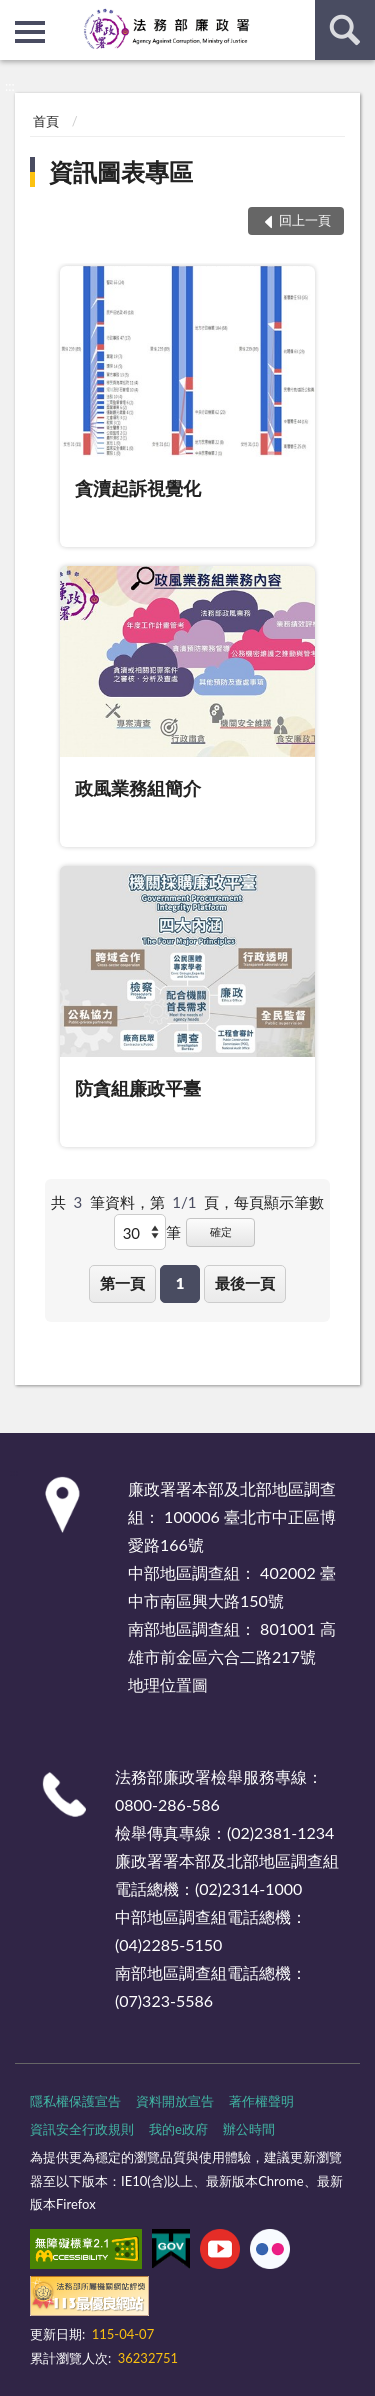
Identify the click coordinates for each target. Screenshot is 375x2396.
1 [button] (180, 1283)
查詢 (345, 30)
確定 (221, 1231)
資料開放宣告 (175, 2101)
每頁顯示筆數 (279, 1202)
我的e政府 (178, 2129)
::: (16, 15)
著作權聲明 (261, 2101)
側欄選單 (30, 32)
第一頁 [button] (122, 1283)
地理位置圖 (168, 1684)
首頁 (46, 121)
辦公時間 (249, 2129)
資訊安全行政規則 (82, 2129)
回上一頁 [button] (305, 220)
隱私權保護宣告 (75, 2101)
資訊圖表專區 (121, 171)
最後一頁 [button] (245, 1283)
